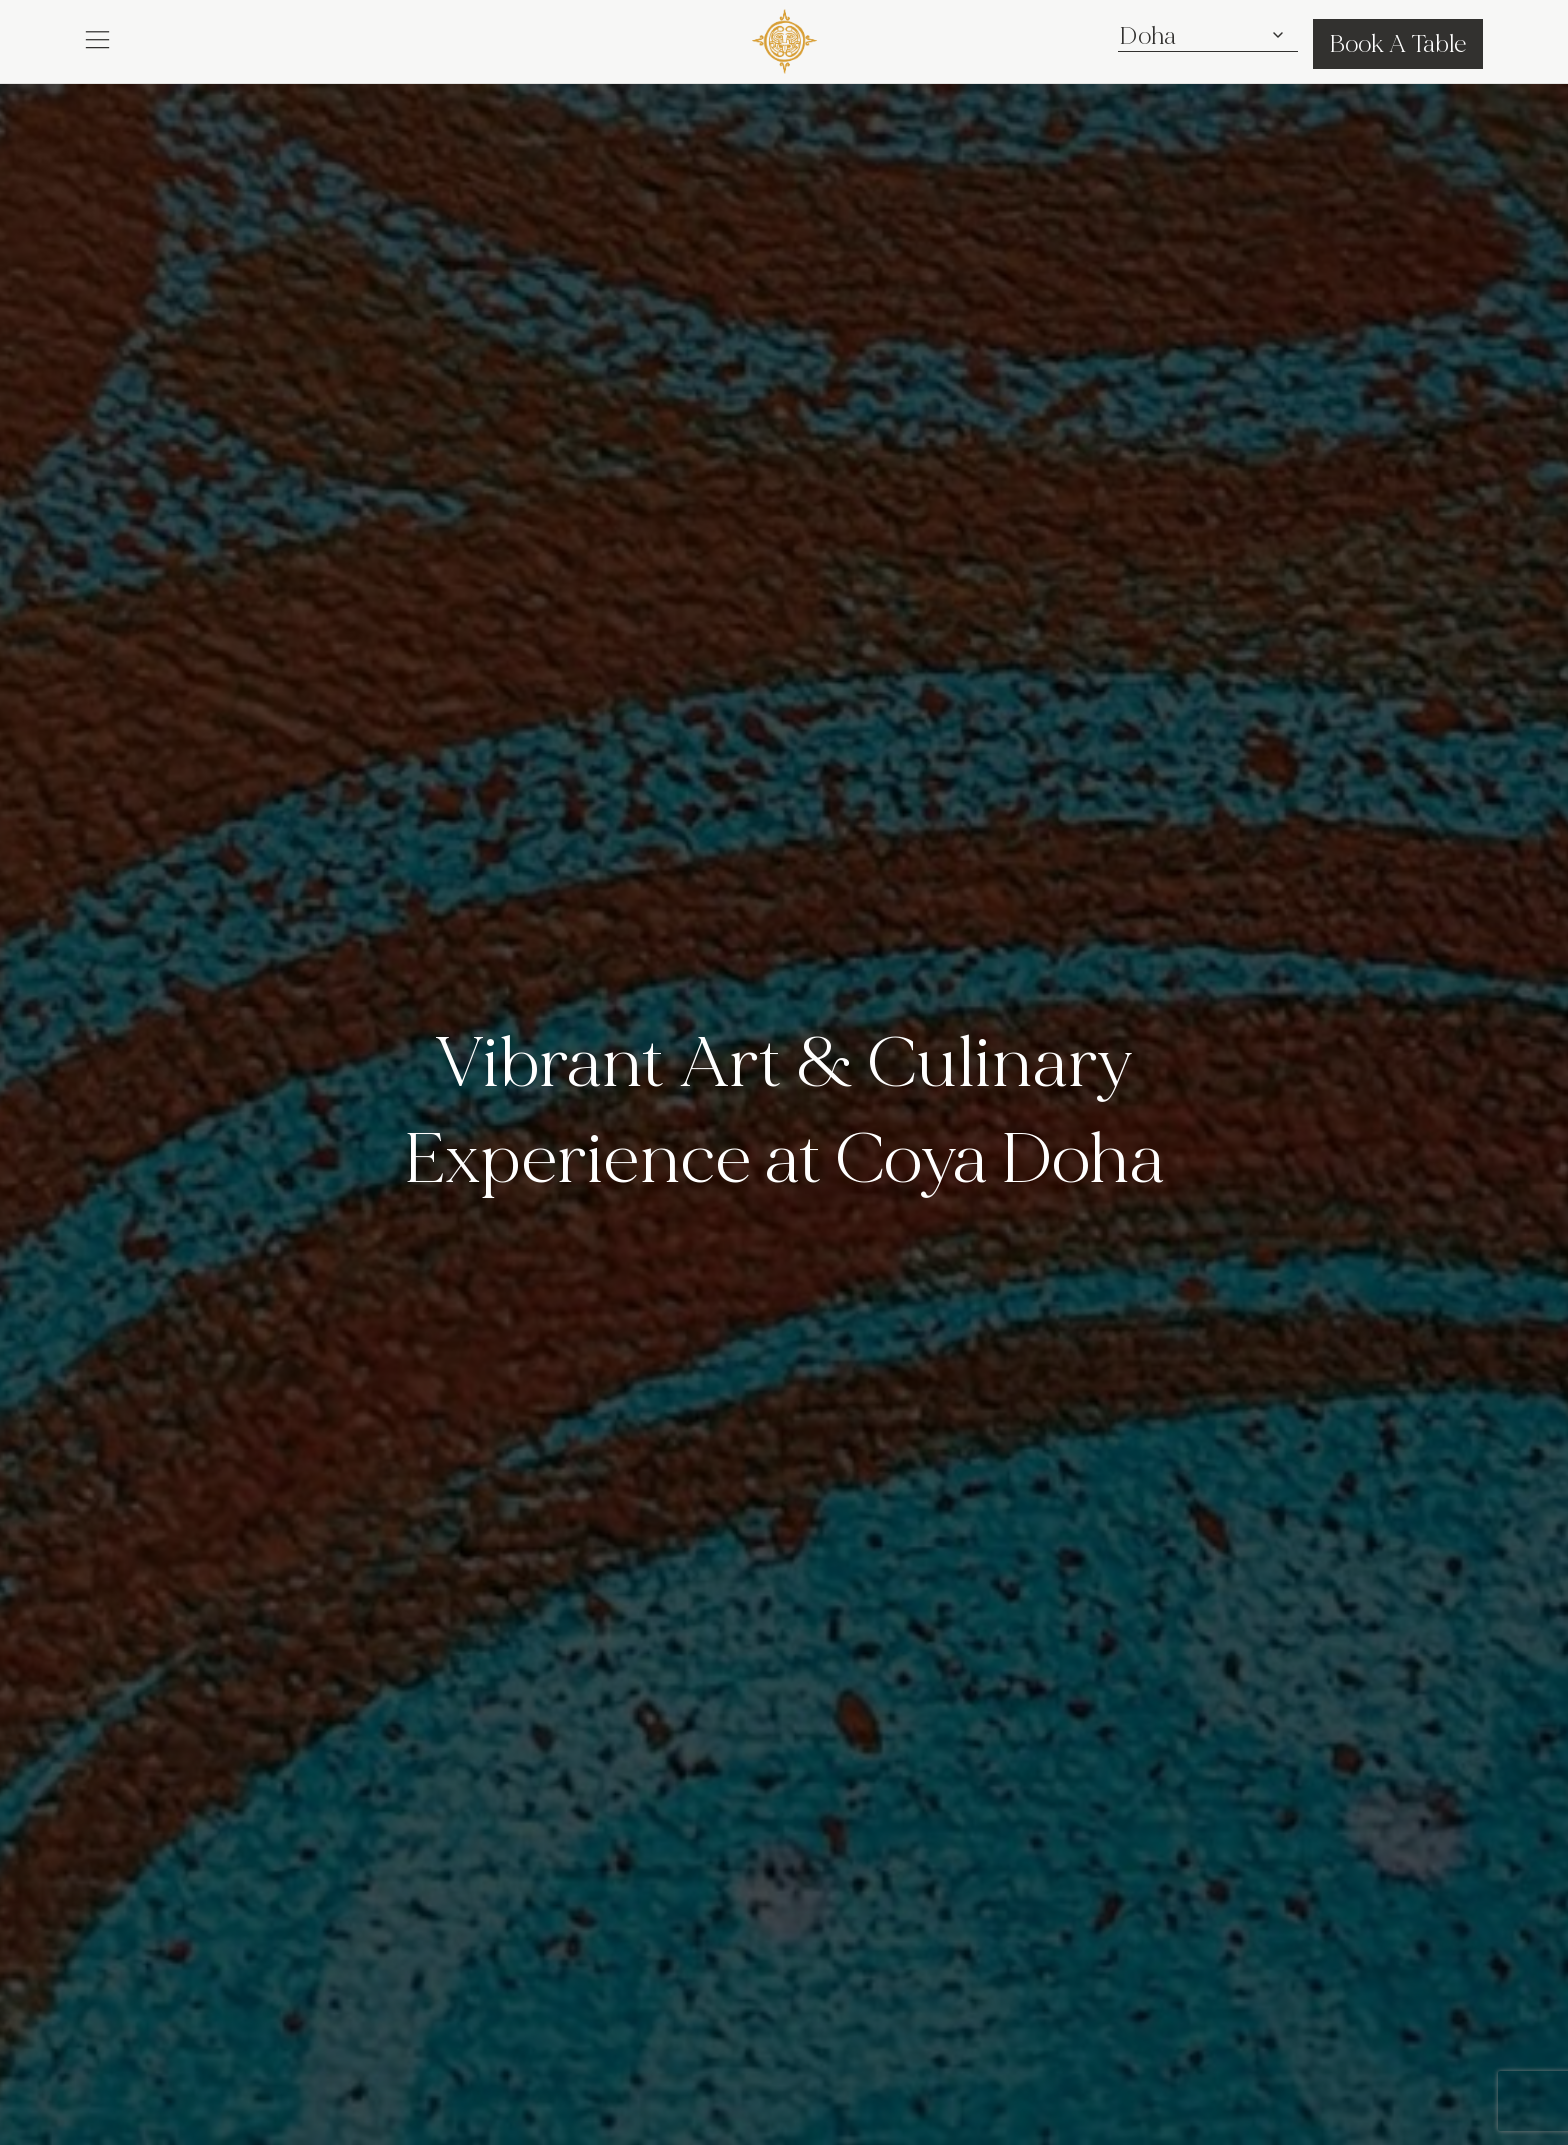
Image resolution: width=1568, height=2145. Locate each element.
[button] (97, 38)
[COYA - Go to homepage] (784, 37)
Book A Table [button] (1398, 44)
